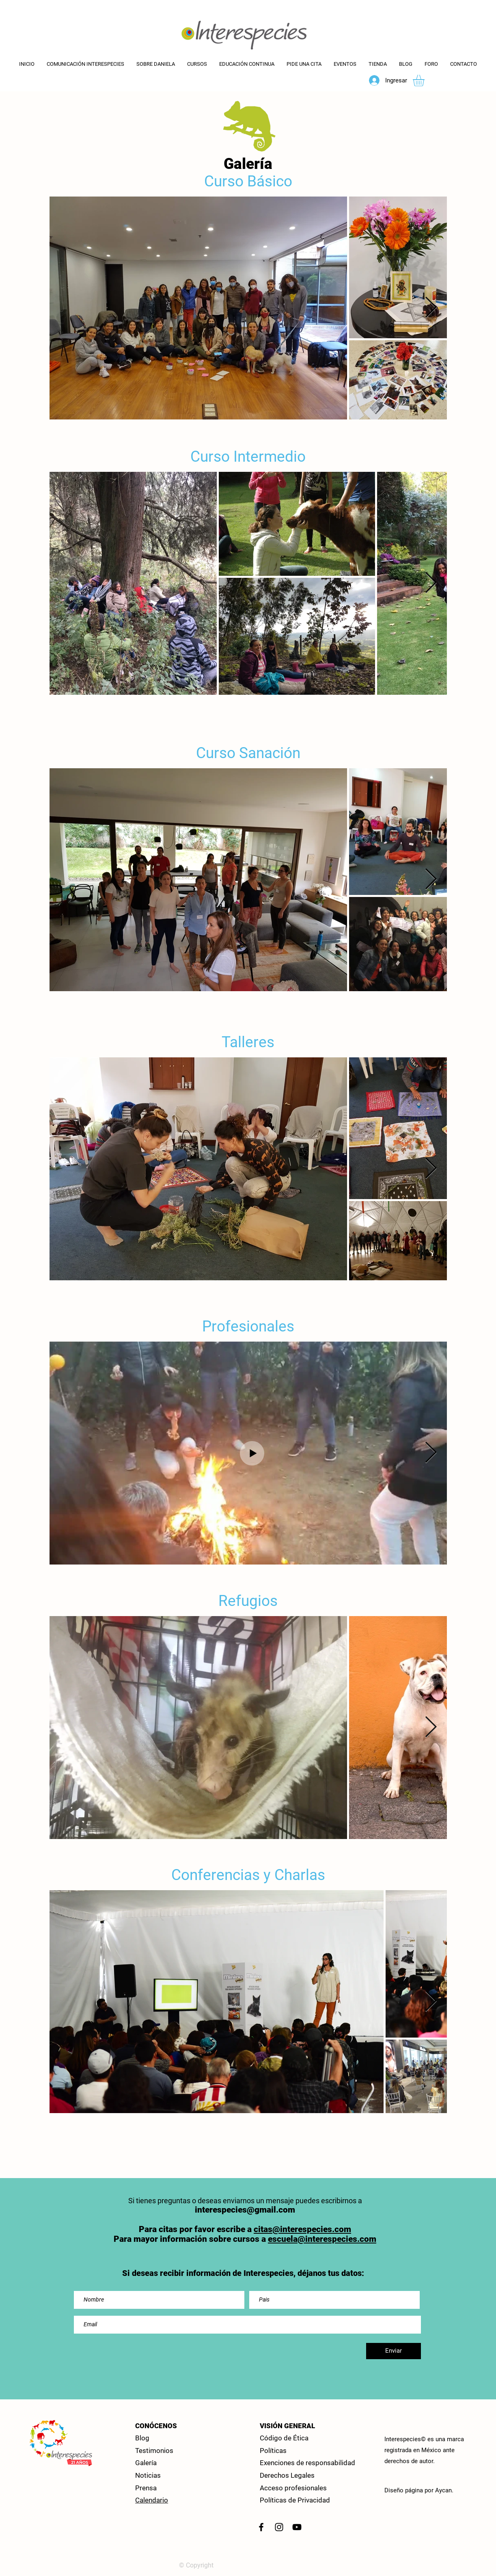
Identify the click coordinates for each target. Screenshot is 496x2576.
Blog (142, 2438)
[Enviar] (393, 2351)
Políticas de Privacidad (295, 2500)
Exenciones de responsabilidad (307, 2463)
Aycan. (444, 2490)
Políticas (273, 2450)
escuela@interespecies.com (322, 2239)
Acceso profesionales (293, 2488)
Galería (146, 2463)
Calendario (151, 2500)
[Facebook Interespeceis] (261, 2527)
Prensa (146, 2488)
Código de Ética (284, 2438)
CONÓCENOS (156, 2426)
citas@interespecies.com (302, 2229)
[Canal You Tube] (296, 2527)
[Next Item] (431, 307)
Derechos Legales (287, 2475)
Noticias (148, 2475)
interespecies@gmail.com (245, 2210)
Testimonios (154, 2450)
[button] (246, 64)
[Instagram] (279, 2527)
